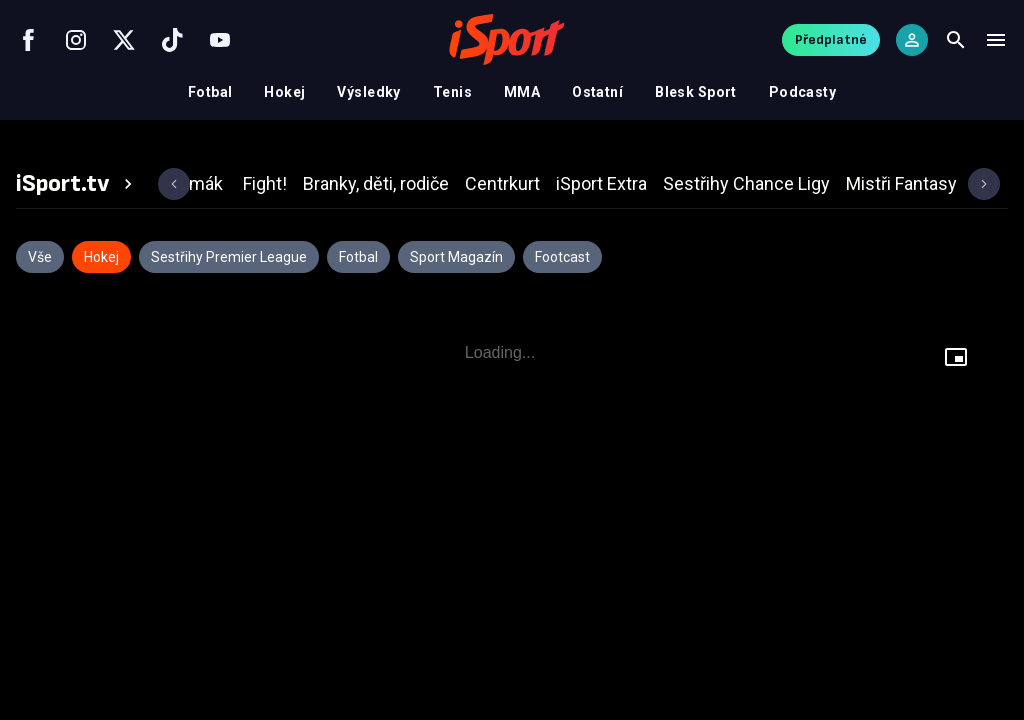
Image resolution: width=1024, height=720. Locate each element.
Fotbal (210, 92)
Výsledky (368, 92)
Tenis (452, 92)
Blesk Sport (696, 92)
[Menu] (996, 40)
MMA (522, 92)
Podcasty (802, 92)
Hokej (284, 92)
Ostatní (597, 92)
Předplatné (831, 39)
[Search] (956, 40)
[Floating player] (956, 357)
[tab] (77, 184)
